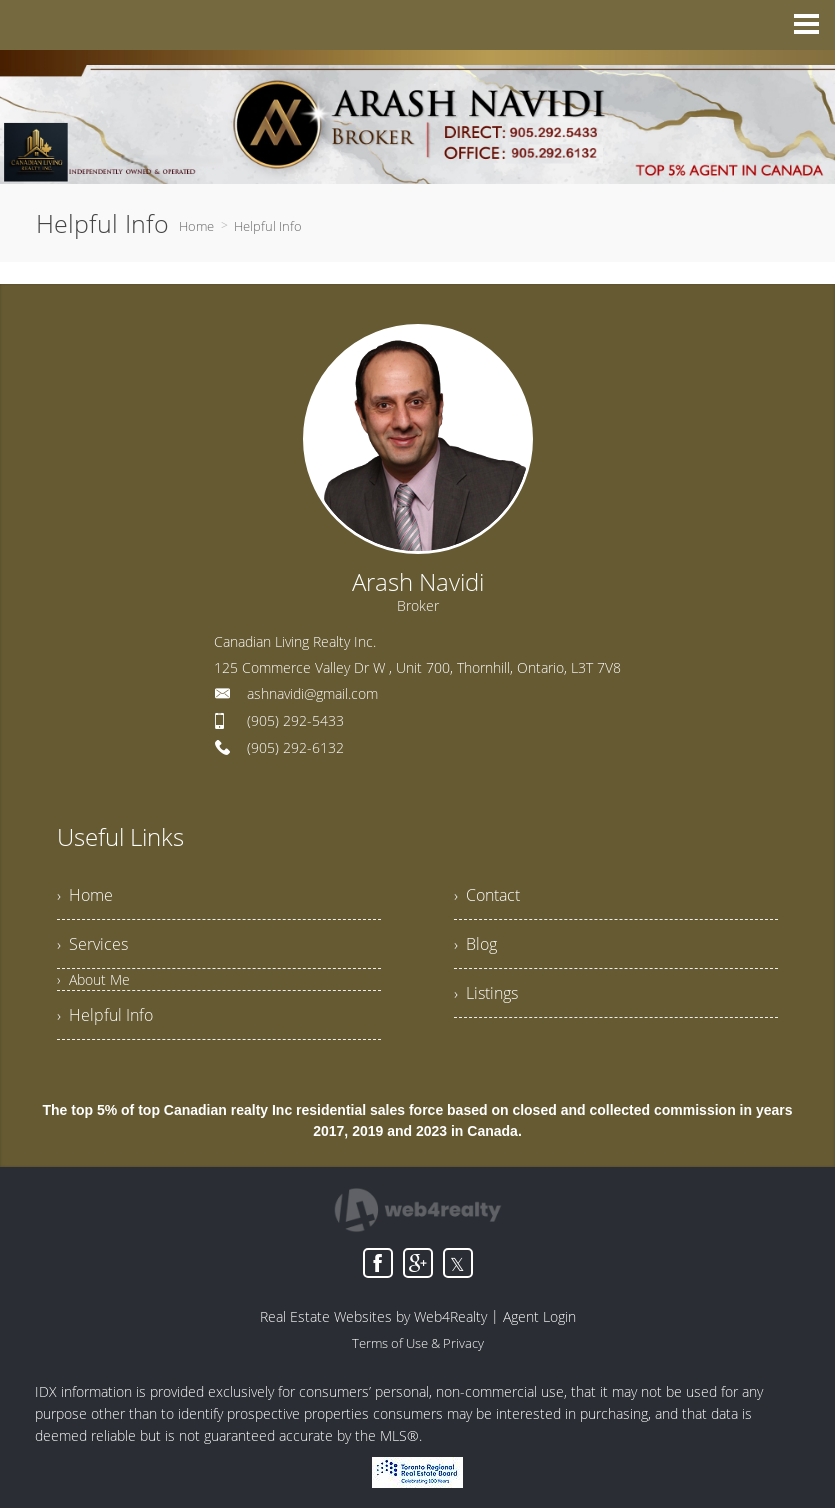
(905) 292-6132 (295, 747)
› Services (92, 944)
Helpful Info (268, 226)
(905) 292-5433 (295, 720)
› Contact (487, 895)
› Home (85, 895)
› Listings (486, 993)
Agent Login (539, 1316)
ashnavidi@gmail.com (312, 693)
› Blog (475, 944)
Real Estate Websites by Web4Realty (373, 1316)
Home (196, 226)
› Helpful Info (105, 1015)
